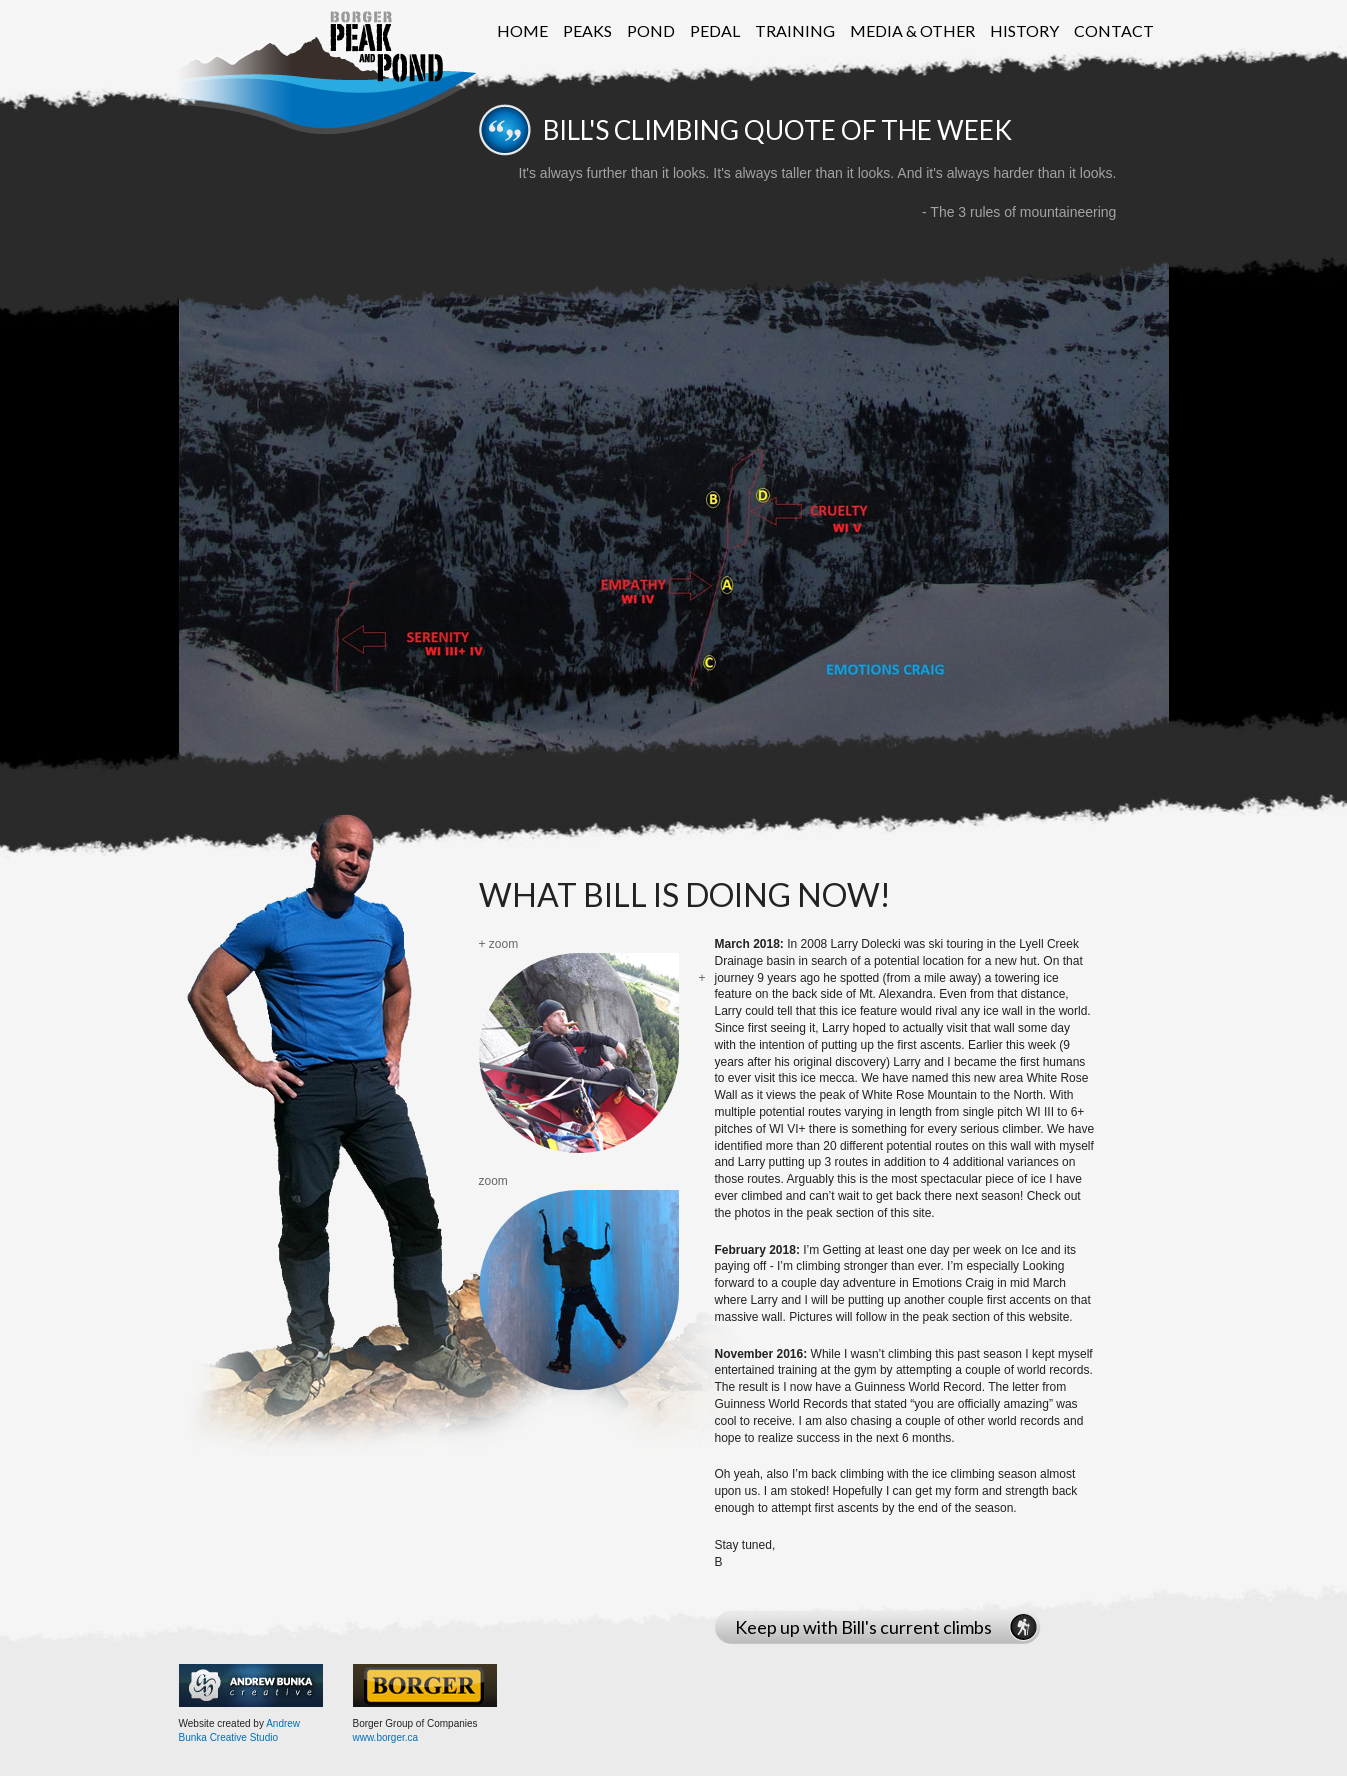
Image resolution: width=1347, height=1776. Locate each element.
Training (795, 30)
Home (522, 30)
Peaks (587, 30)
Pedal (715, 30)
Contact (1114, 30)
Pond (651, 30)
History (1024, 30)
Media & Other (912, 30)
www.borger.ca (386, 1737)
